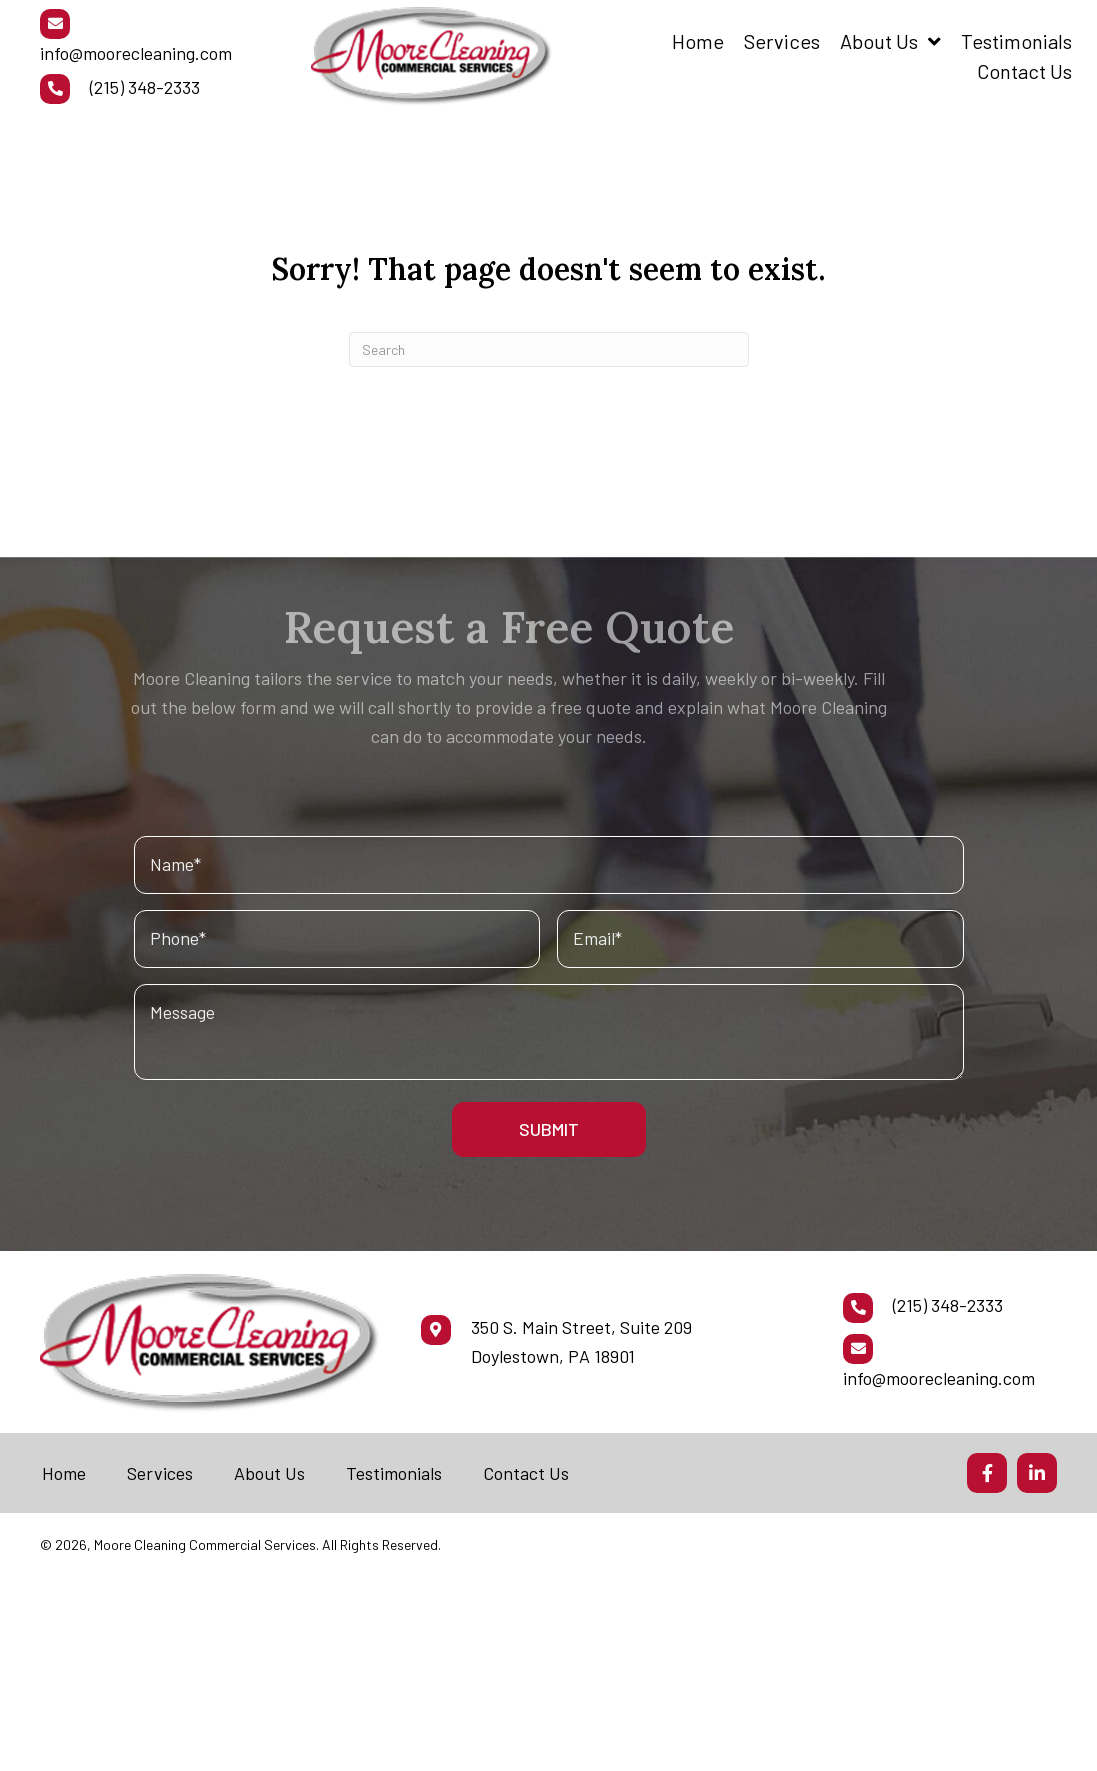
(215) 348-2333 (145, 87)
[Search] (549, 349)
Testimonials (394, 1473)
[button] (987, 1473)
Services (160, 1473)
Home (64, 1473)
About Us (269, 1473)
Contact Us (526, 1473)
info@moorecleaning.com (136, 53)
